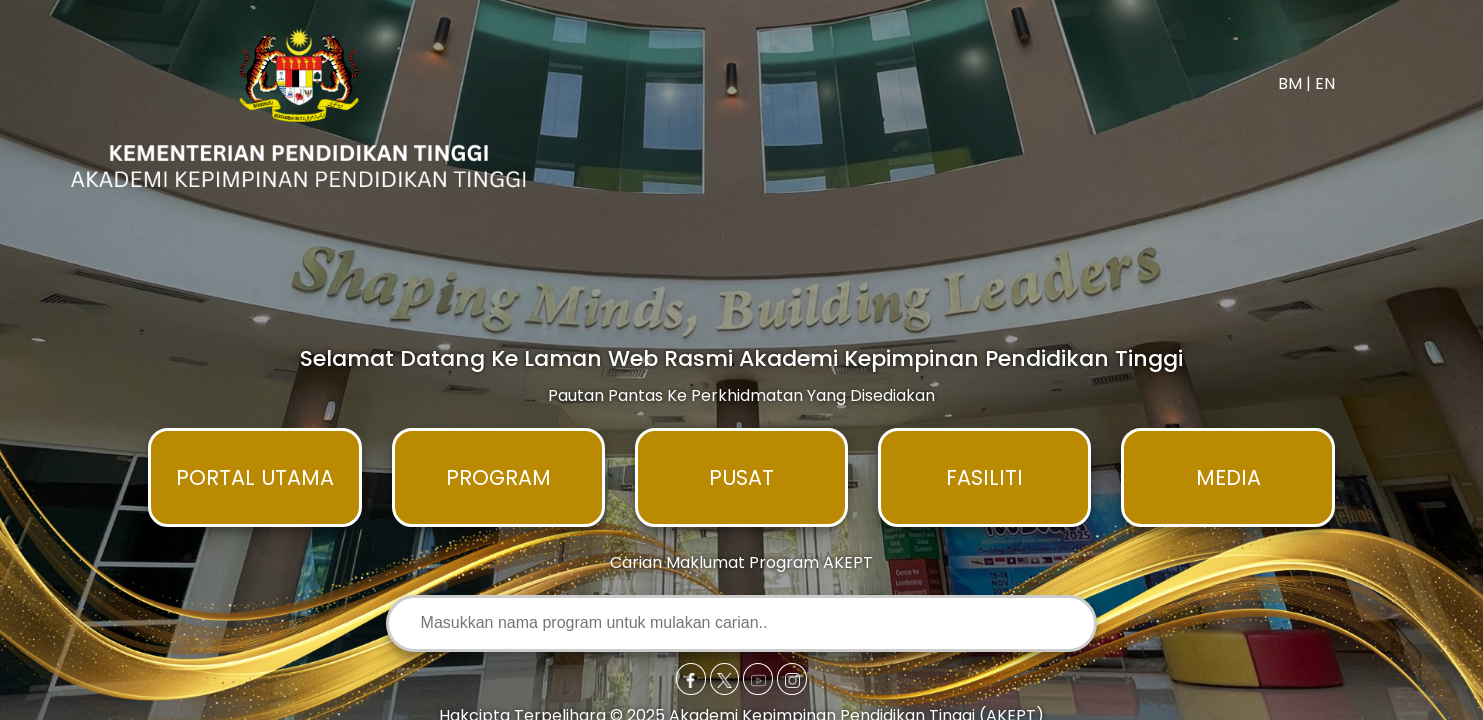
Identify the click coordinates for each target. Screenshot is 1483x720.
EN (1325, 83)
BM (1290, 83)
